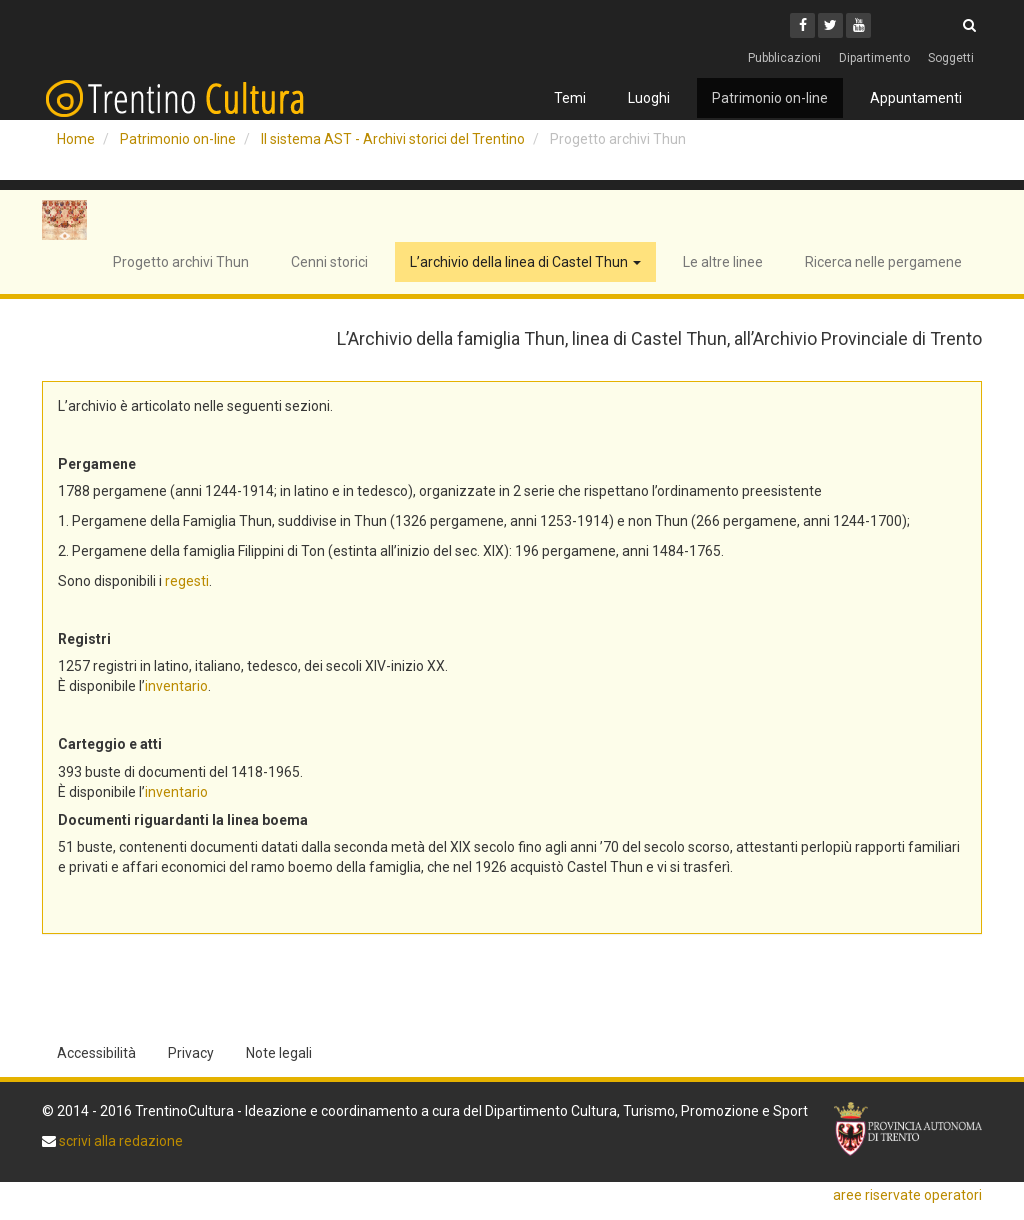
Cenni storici (329, 262)
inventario (176, 686)
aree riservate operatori (907, 1195)
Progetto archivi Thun (181, 262)
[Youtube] (858, 25)
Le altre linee (723, 262)
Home (76, 139)
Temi (570, 98)
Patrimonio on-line (770, 98)
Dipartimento (874, 58)
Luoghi (649, 98)
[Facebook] (802, 25)
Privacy (191, 1053)
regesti (187, 581)
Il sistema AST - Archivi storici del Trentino (393, 139)
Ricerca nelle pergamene (883, 262)
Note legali (279, 1053)
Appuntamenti (916, 98)
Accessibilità (96, 1053)
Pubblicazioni (784, 58)
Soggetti (951, 58)
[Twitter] (830, 25)
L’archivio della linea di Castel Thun (525, 262)
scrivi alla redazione (119, 1141)
